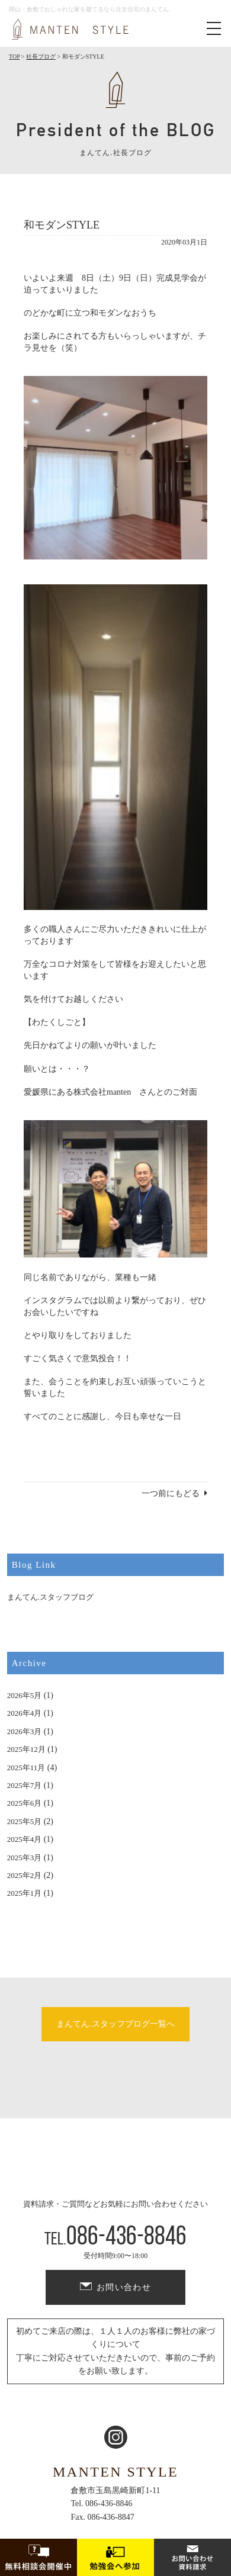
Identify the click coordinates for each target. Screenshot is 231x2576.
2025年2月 (24, 1875)
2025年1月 (24, 1893)
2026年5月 (24, 1695)
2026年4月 (24, 1713)
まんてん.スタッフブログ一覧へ (115, 2023)
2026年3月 (24, 1731)
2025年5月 (24, 1821)
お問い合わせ (124, 2287)
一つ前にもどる (171, 1493)
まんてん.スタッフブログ (50, 1597)
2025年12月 (26, 1749)
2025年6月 (24, 1803)
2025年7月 (24, 1785)
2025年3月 (24, 1857)
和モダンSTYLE (62, 225)
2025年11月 (26, 1767)
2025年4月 (24, 1839)
